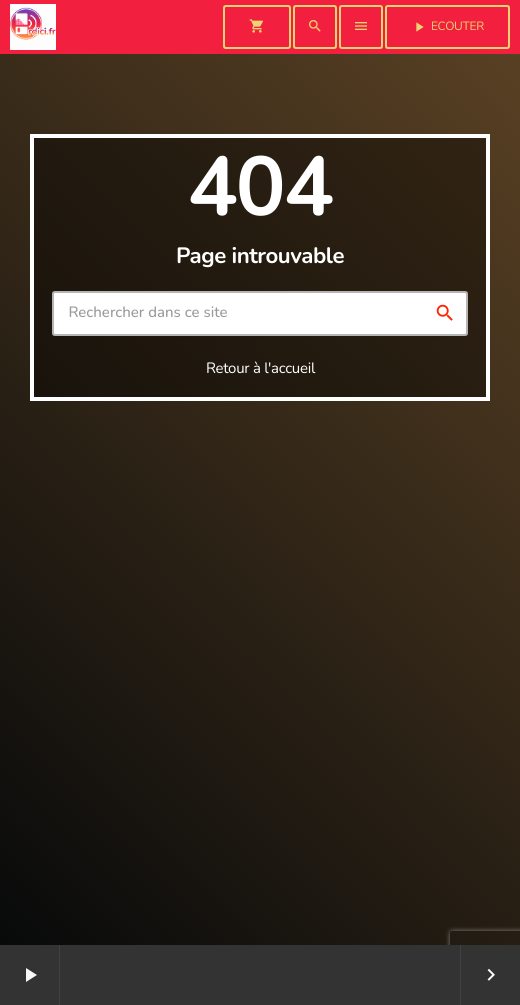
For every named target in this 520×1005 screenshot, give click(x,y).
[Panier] (257, 27)
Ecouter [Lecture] (447, 27)
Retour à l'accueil (260, 369)
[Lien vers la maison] (33, 27)
